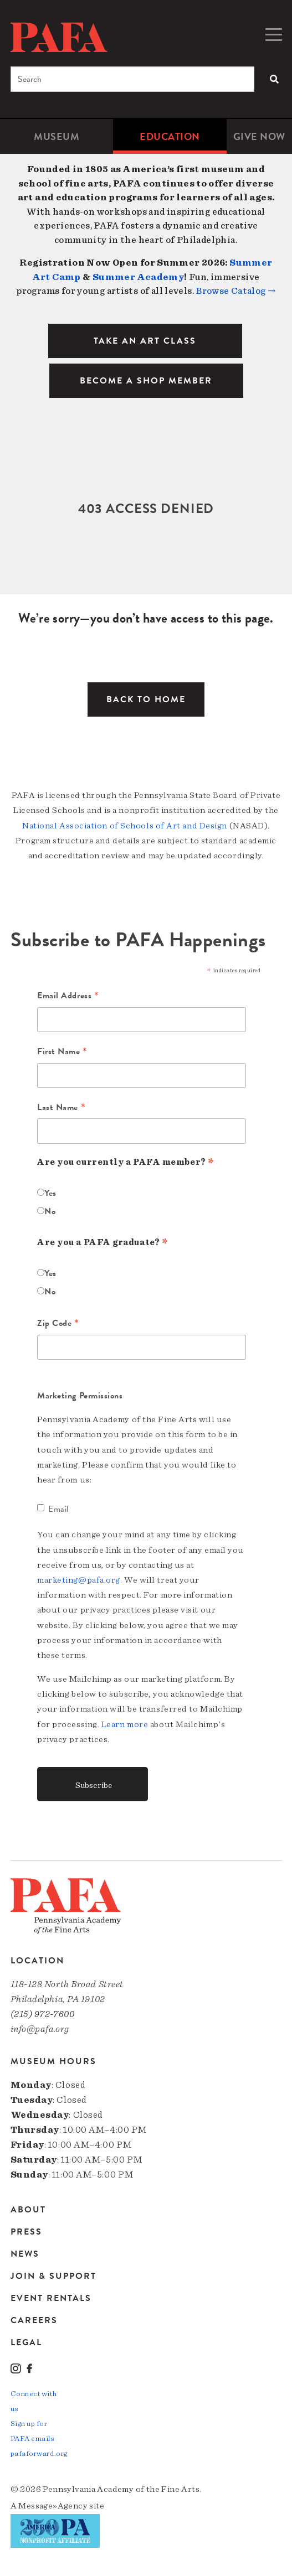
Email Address (68, 996)
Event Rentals (51, 2298)
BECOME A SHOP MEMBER (146, 380)
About (28, 2210)
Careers (34, 2320)
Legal (26, 2342)
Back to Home (146, 699)
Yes (50, 1193)
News (25, 2254)
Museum (56, 136)
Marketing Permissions (80, 1395)
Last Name (61, 1107)
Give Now (259, 136)
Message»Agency (53, 2505)
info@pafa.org (40, 2029)
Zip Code (58, 1323)
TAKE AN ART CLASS (145, 341)
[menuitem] (56, 136)
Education (170, 136)
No (49, 1211)
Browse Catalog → (235, 291)
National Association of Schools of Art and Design (124, 825)
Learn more (124, 1724)
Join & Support (53, 2276)
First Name (62, 1052)
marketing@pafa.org (78, 1579)
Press (26, 2231)
